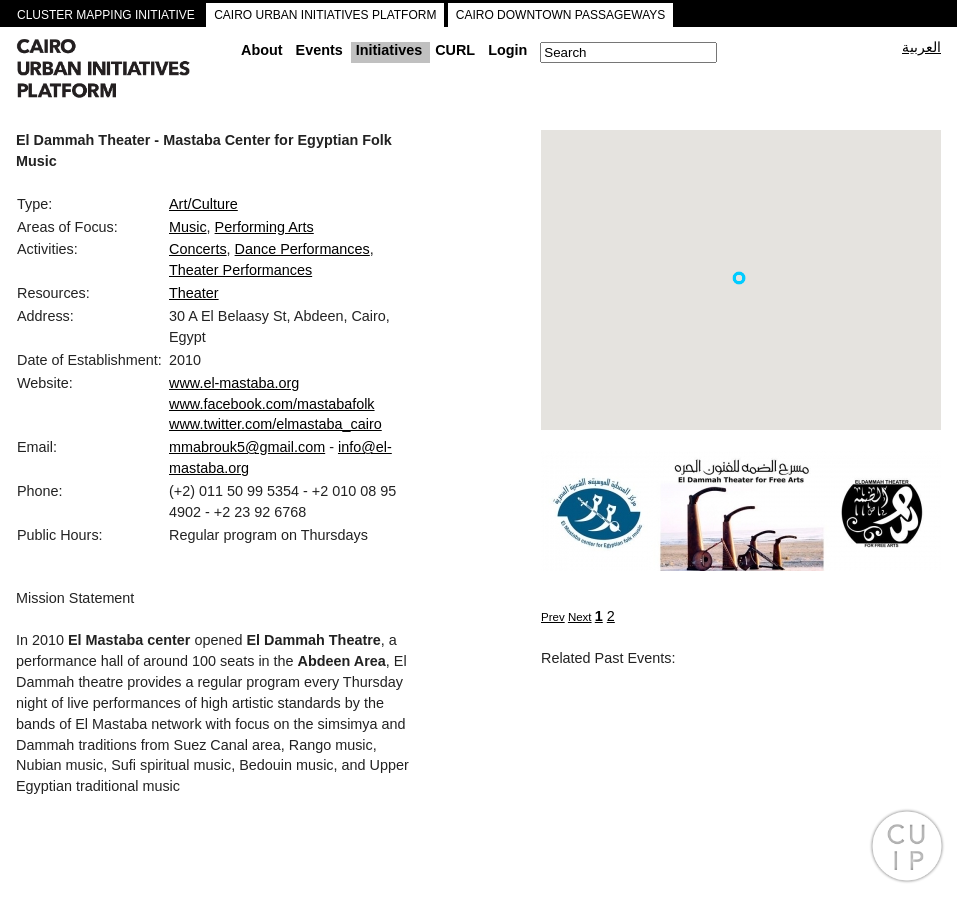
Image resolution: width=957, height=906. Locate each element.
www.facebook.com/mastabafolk (272, 404)
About (262, 50)
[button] (739, 278)
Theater (194, 293)
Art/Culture (203, 204)
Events (319, 50)
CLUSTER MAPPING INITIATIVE (106, 15)
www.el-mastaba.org (234, 383)
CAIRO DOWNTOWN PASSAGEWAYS (561, 15)
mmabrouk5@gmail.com (247, 447)
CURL (455, 50)
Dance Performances (302, 249)
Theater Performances (240, 270)
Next (580, 617)
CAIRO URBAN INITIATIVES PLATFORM (325, 15)
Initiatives (389, 50)
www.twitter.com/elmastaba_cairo (275, 424)
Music (188, 227)
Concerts (198, 249)
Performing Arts (264, 227)
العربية (921, 47)
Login (507, 50)
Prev (553, 617)
